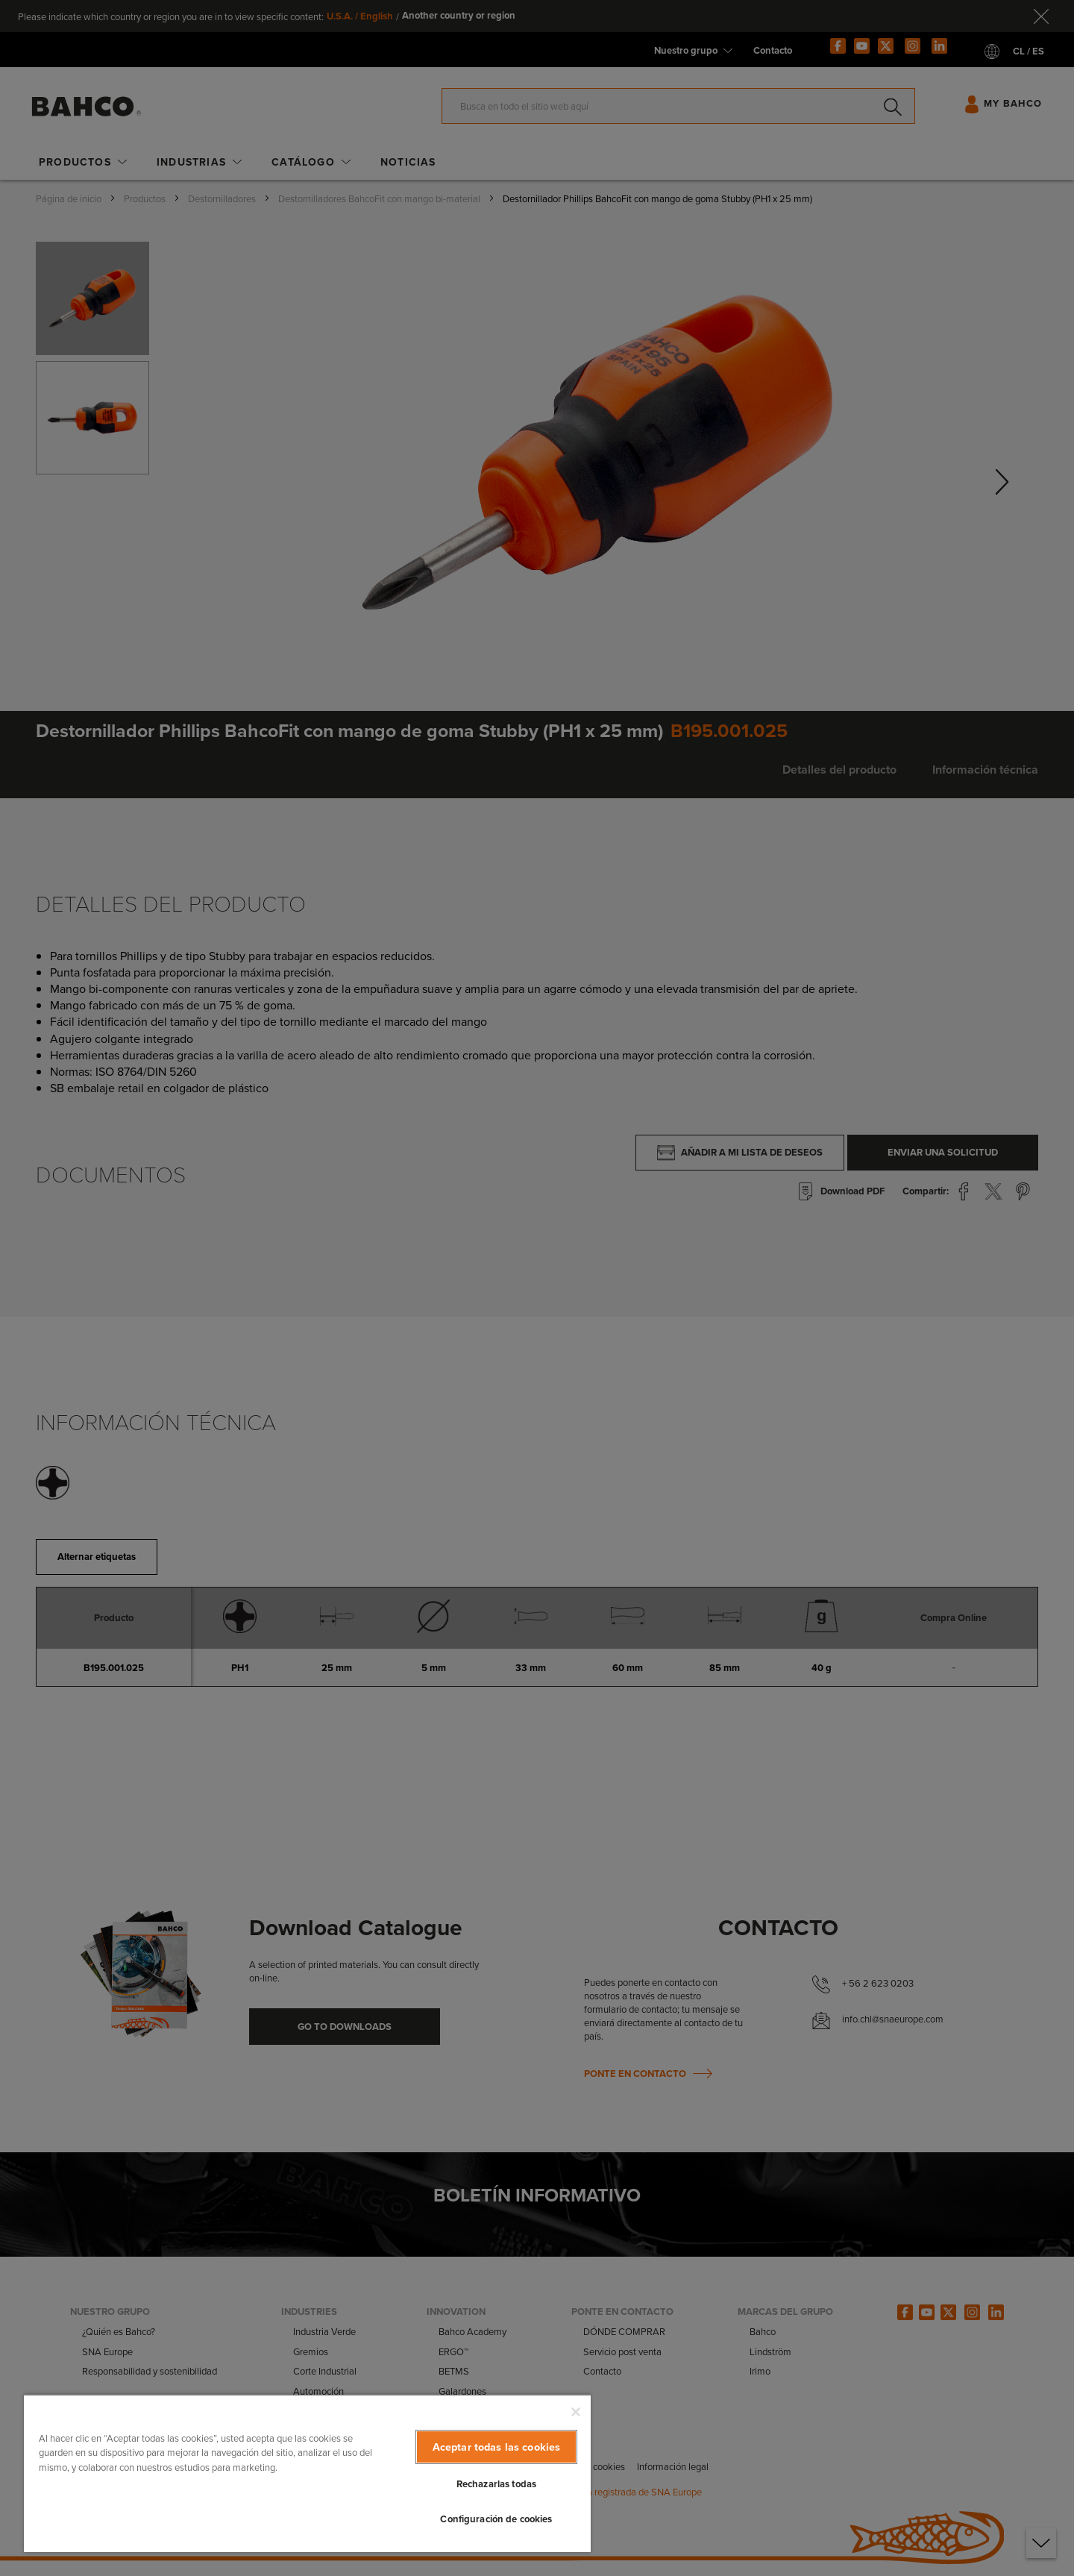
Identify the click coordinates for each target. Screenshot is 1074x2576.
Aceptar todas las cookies (497, 2446)
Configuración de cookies (496, 2519)
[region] (307, 2473)
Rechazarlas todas (496, 2484)
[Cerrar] (575, 2411)
